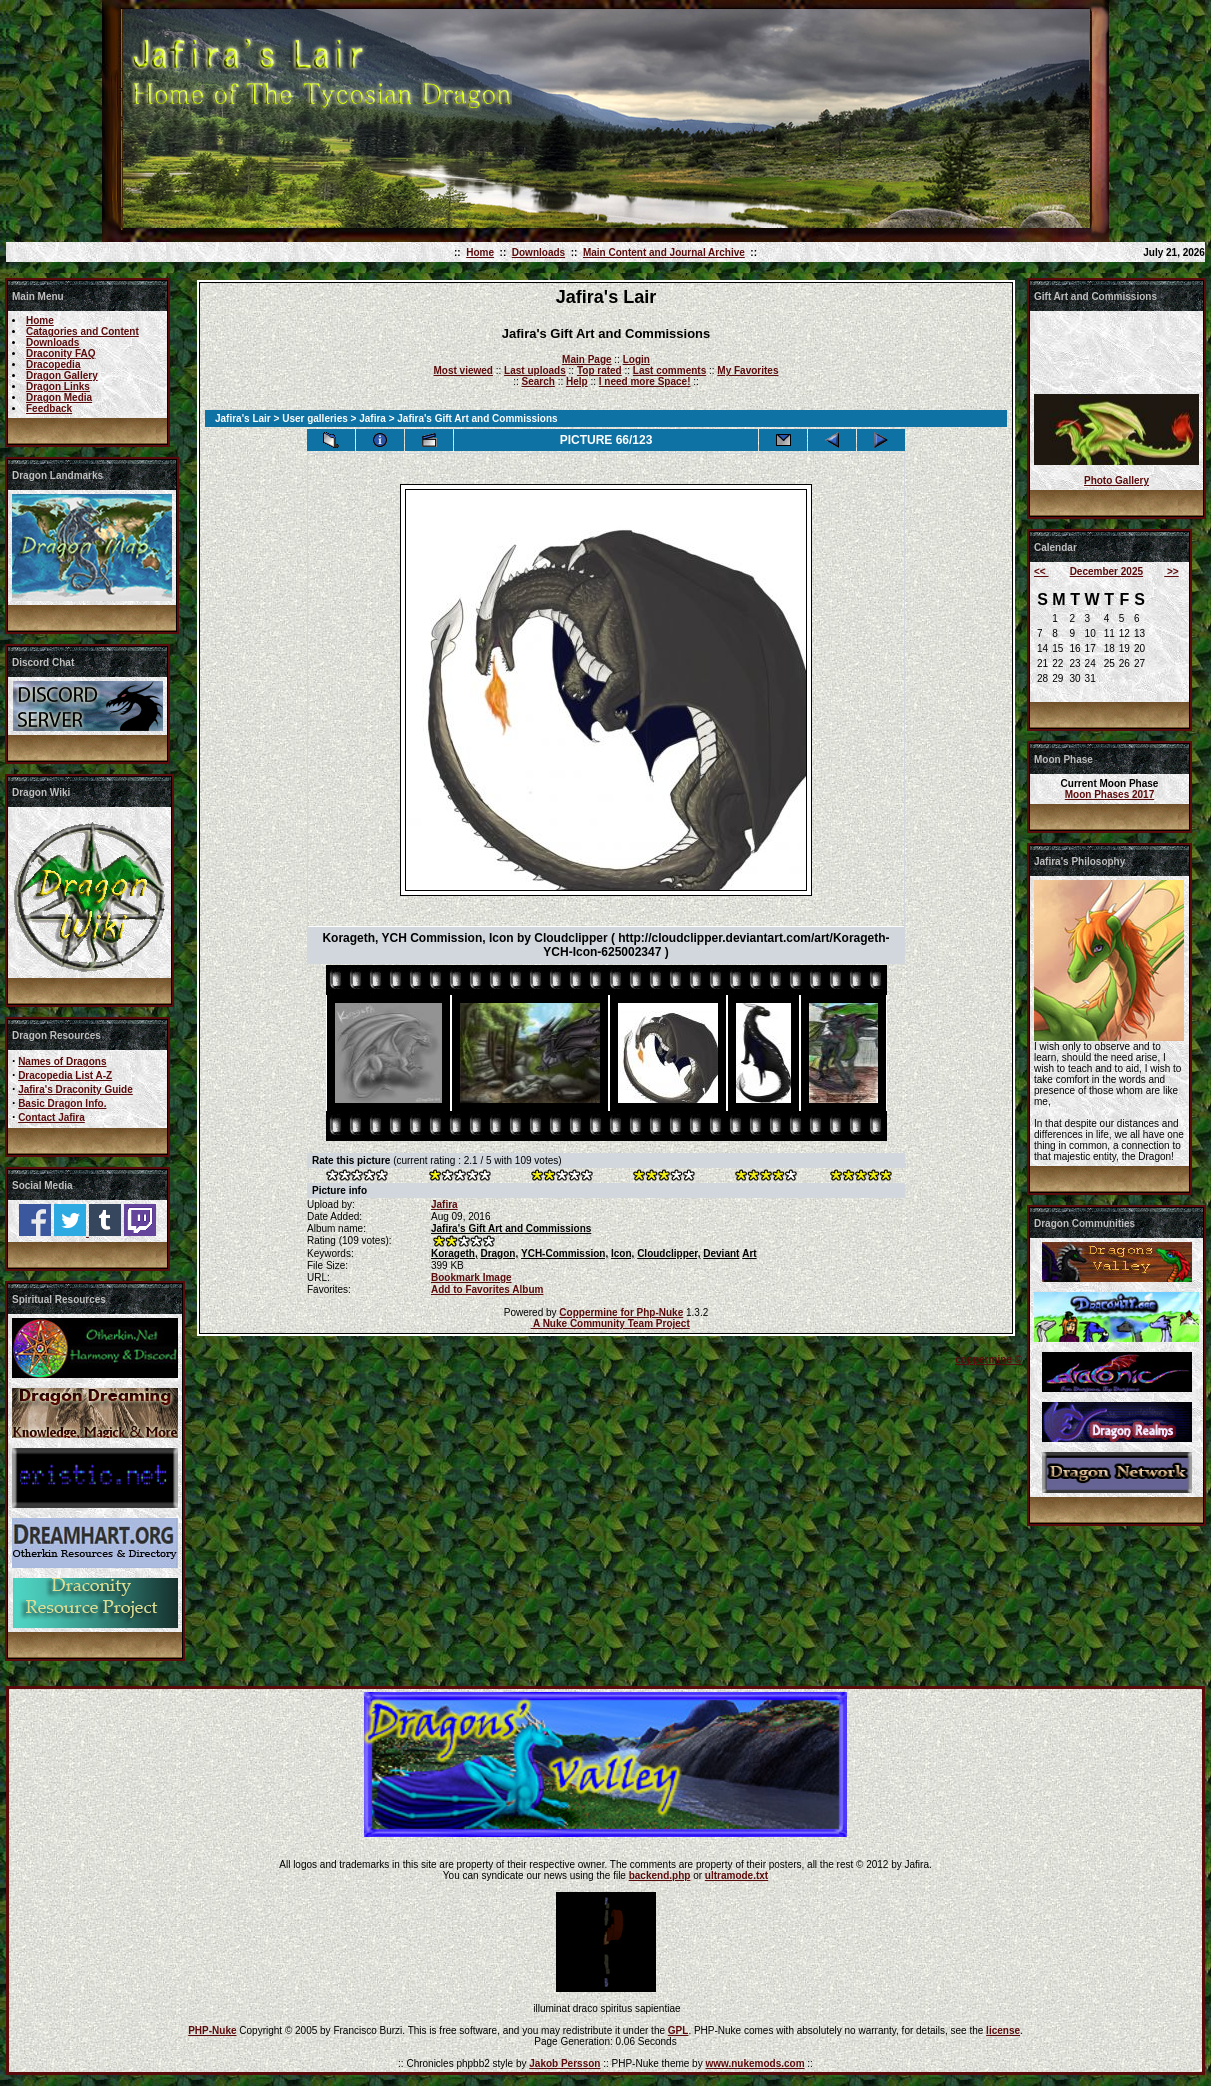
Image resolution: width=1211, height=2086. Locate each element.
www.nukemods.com (754, 2063)
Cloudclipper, (668, 1253)
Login (636, 359)
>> (1171, 571)
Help (577, 381)
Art (749, 1253)
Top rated (599, 370)
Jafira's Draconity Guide (75, 1089)
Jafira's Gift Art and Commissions (511, 1228)
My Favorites (747, 370)
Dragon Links (58, 386)
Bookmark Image (471, 1277)
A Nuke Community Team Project (610, 1323)
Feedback (49, 408)
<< (1041, 571)
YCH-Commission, (564, 1253)
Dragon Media (59, 397)
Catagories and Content (82, 331)
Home (480, 252)
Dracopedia (53, 364)
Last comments (669, 370)
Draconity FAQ (60, 353)
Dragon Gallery (62, 375)
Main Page (586, 359)
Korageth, (454, 1253)
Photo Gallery (1116, 480)
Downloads (538, 252)
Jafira (372, 418)
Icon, (622, 1253)
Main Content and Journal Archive (664, 252)
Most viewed (463, 370)
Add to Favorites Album (487, 1289)
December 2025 (1106, 571)
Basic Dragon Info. (62, 1103)
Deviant (721, 1253)
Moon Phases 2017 (1109, 794)
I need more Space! (645, 381)
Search (538, 381)
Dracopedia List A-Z (65, 1075)
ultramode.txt (736, 1875)
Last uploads (535, 370)
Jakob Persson (564, 2063)
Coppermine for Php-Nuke (621, 1312)
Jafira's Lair (243, 418)
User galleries (315, 418)
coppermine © (988, 1359)
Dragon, (499, 1253)
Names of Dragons (62, 1061)
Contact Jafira (51, 1117)
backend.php (660, 1875)
